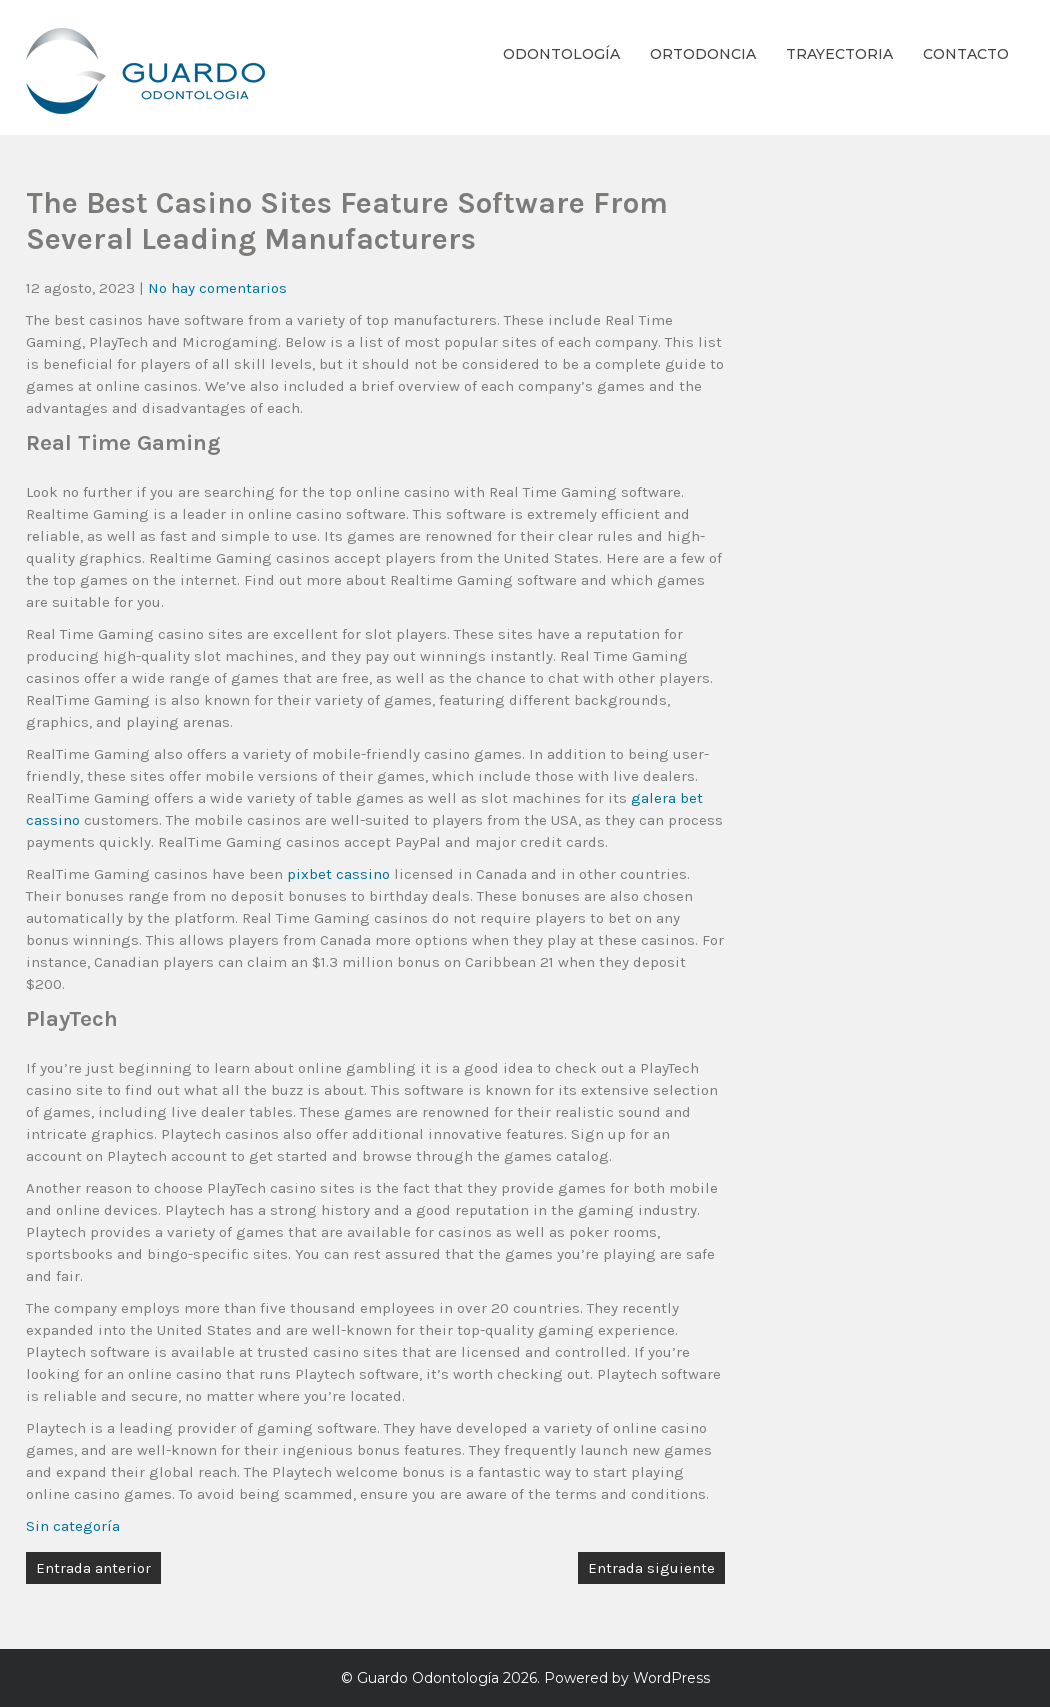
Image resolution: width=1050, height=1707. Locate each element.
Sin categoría (73, 1526)
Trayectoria (839, 54)
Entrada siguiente (651, 1568)
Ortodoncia (703, 54)
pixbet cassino (338, 874)
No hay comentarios (217, 288)
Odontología (561, 54)
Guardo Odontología (428, 1678)
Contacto (966, 54)
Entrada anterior (93, 1568)
